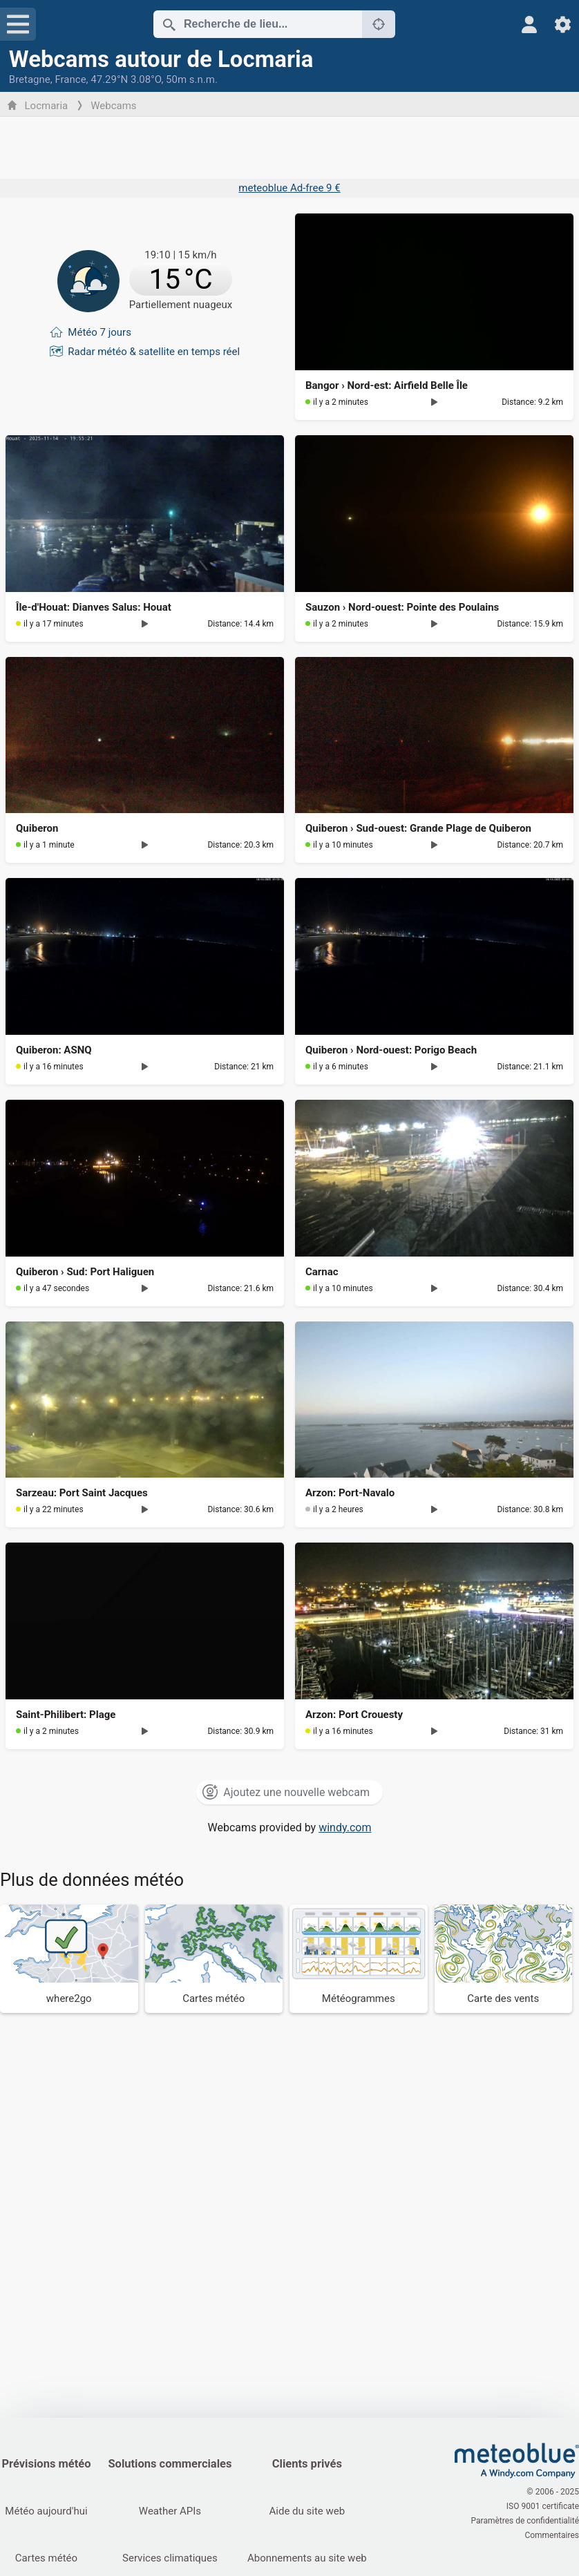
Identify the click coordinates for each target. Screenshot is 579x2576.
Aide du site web (307, 2511)
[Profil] (529, 24)
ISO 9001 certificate (542, 2506)
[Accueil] (517, 2461)
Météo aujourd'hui (46, 2511)
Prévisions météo (46, 2463)
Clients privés (307, 2463)
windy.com (345, 1827)
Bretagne (29, 79)
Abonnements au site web (307, 2558)
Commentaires (551, 2535)
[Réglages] (562, 24)
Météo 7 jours (99, 332)
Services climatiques (170, 2558)
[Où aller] (69, 1959)
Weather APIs (170, 2511)
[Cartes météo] (214, 1959)
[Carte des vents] (504, 1959)
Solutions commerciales (169, 2463)
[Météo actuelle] (145, 281)
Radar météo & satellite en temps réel (154, 351)
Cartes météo (46, 2558)
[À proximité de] (378, 24)
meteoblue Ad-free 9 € (289, 188)
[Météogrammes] (359, 1959)
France (70, 79)
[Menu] (18, 24)
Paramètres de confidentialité (525, 2521)
